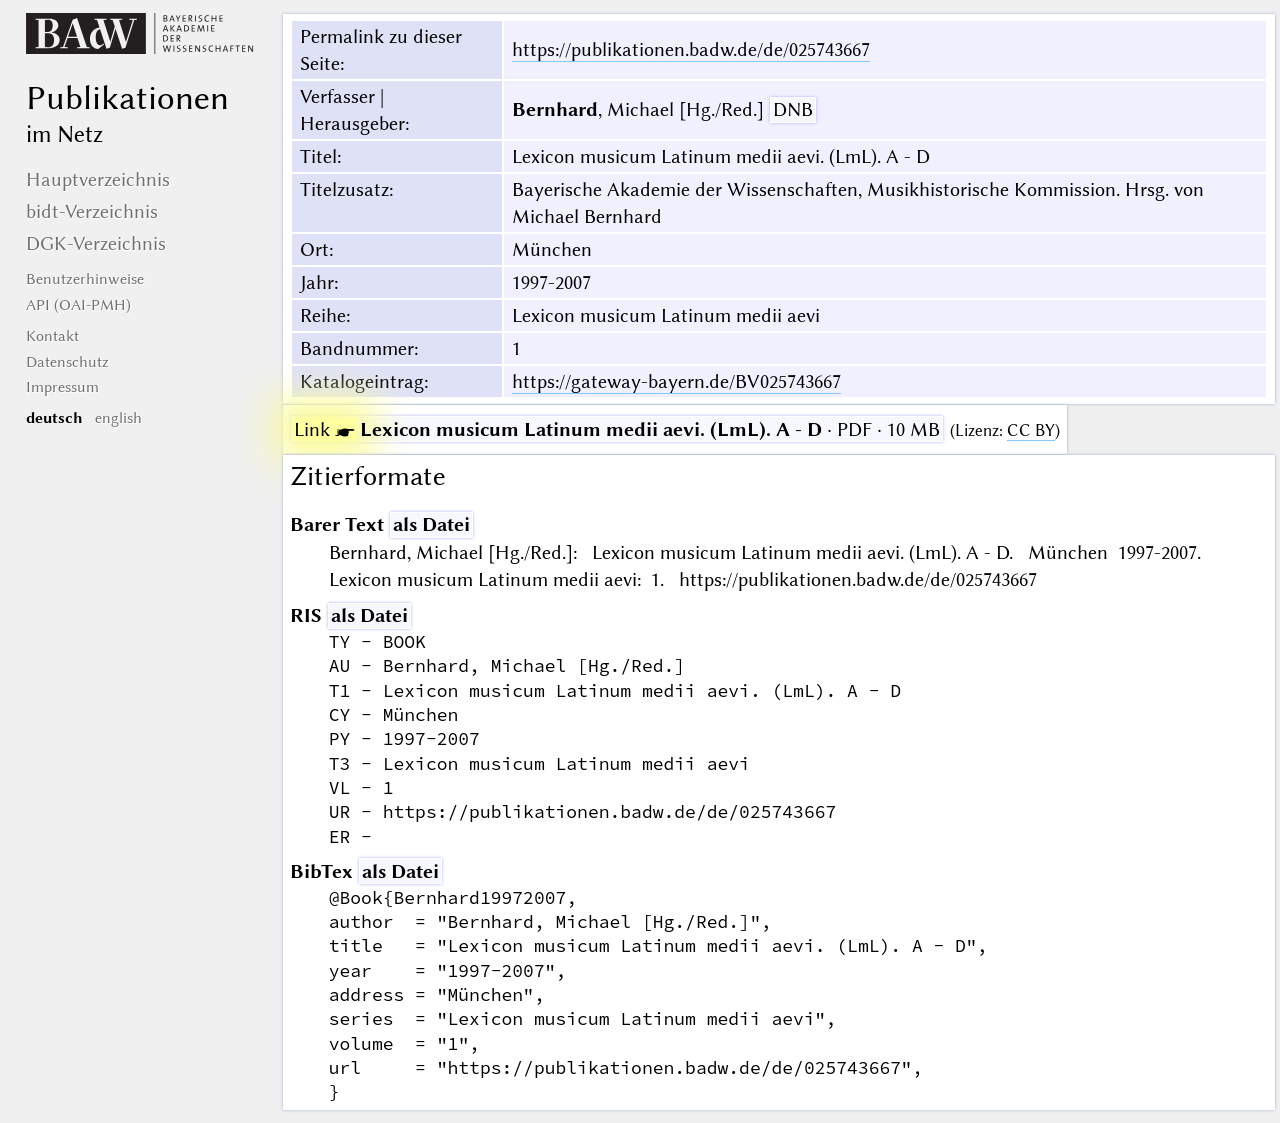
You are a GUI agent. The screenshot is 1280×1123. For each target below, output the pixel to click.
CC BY (1031, 430)
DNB (793, 109)
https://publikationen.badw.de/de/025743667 (691, 49)
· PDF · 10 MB (617, 429)
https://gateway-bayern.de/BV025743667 (676, 381)
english (118, 418)
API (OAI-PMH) (78, 305)
